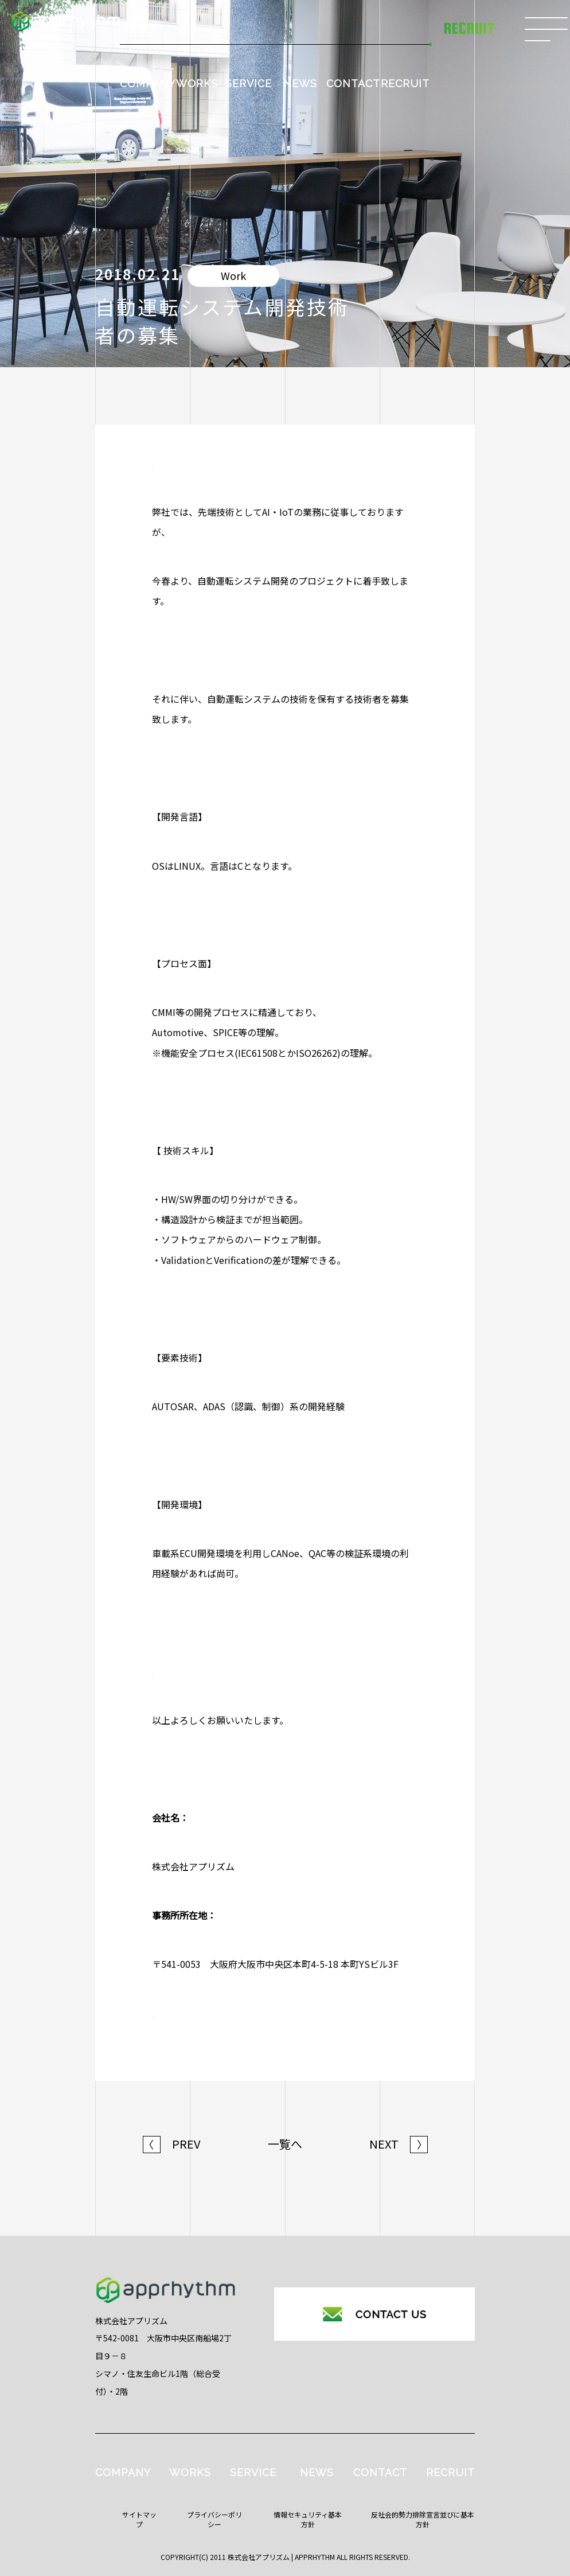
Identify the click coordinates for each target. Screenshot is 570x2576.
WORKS (197, 83)
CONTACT (353, 83)
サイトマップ (139, 2519)
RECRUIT (405, 83)
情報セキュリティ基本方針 (308, 2519)
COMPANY (147, 83)
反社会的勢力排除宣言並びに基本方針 (422, 2519)
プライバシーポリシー (214, 2519)
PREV (172, 2144)
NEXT (398, 2144)
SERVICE (248, 83)
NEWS (300, 83)
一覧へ (285, 2144)
